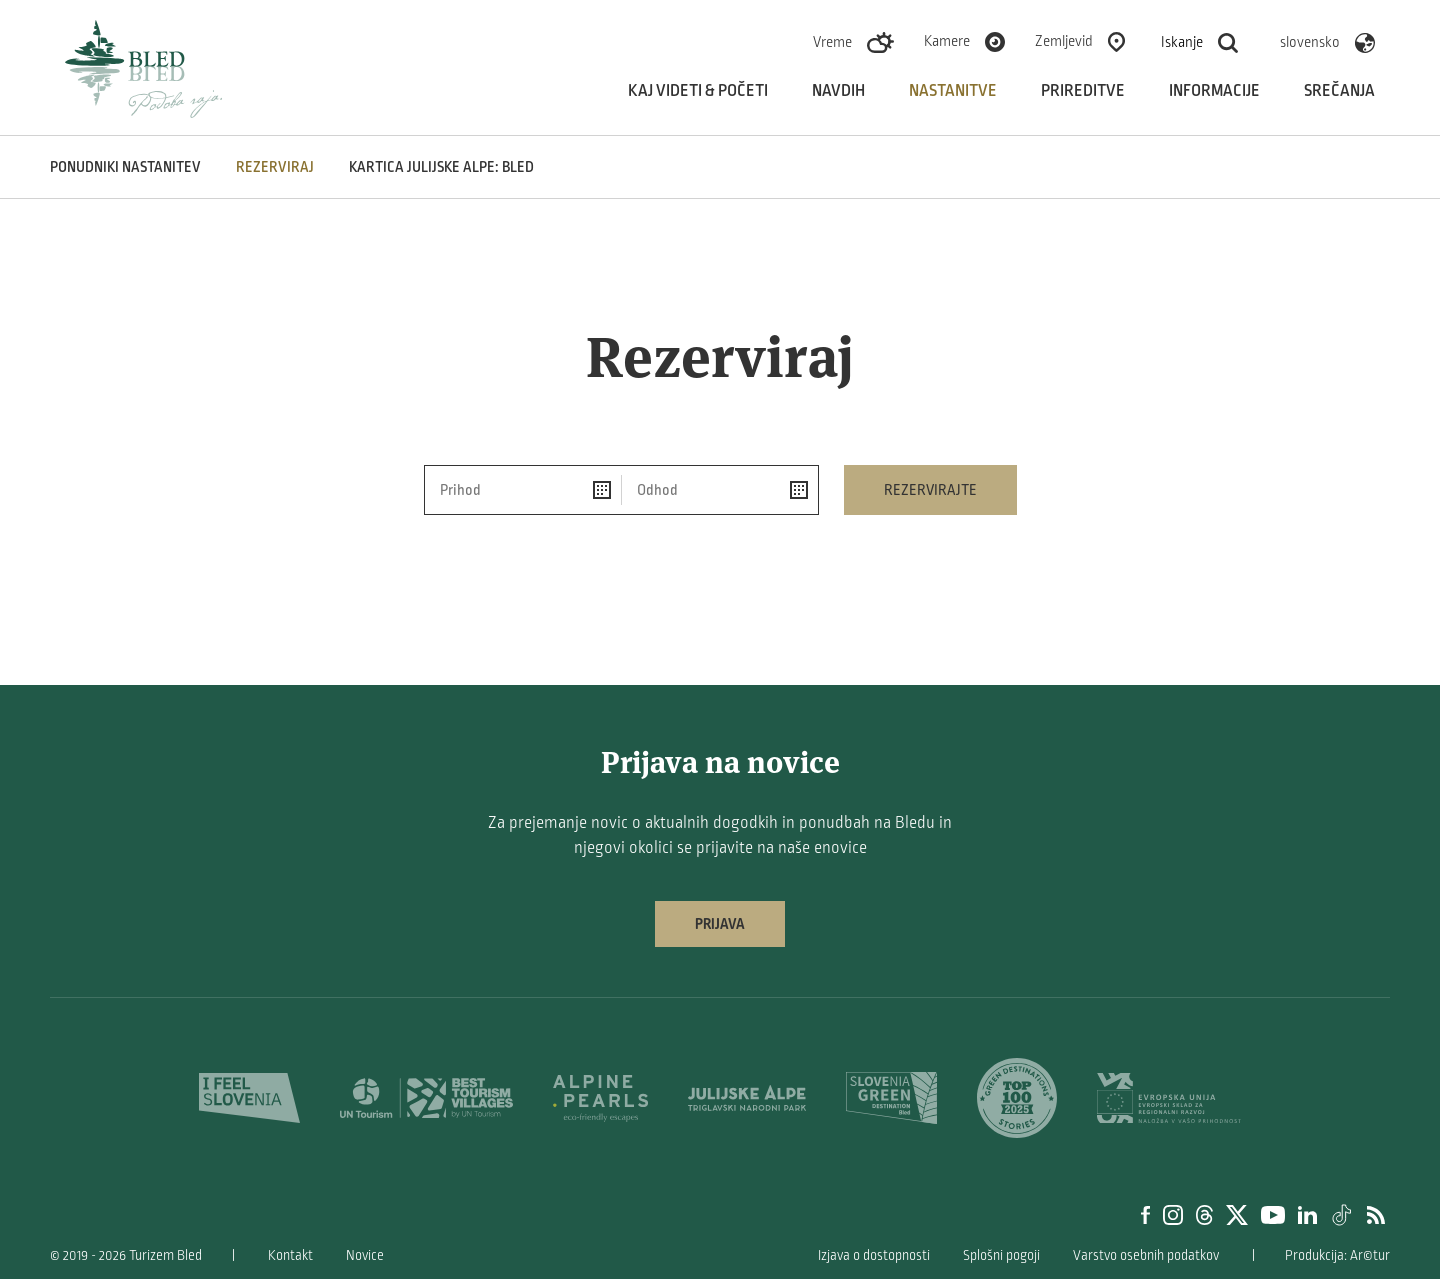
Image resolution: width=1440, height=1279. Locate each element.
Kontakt (290, 1255)
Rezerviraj (275, 167)
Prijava (720, 924)
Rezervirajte (930, 490)
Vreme (832, 42)
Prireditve (1083, 91)
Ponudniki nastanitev (125, 167)
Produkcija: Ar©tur (1337, 1255)
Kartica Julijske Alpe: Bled (441, 167)
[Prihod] (523, 490)
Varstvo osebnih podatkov (1146, 1255)
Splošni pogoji (1001, 1255)
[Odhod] (719, 490)
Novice (365, 1255)
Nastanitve (953, 91)
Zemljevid (1064, 41)
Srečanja (1339, 91)
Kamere (947, 41)
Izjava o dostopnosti (874, 1255)
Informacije (1214, 91)
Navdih (838, 91)
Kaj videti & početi (698, 91)
